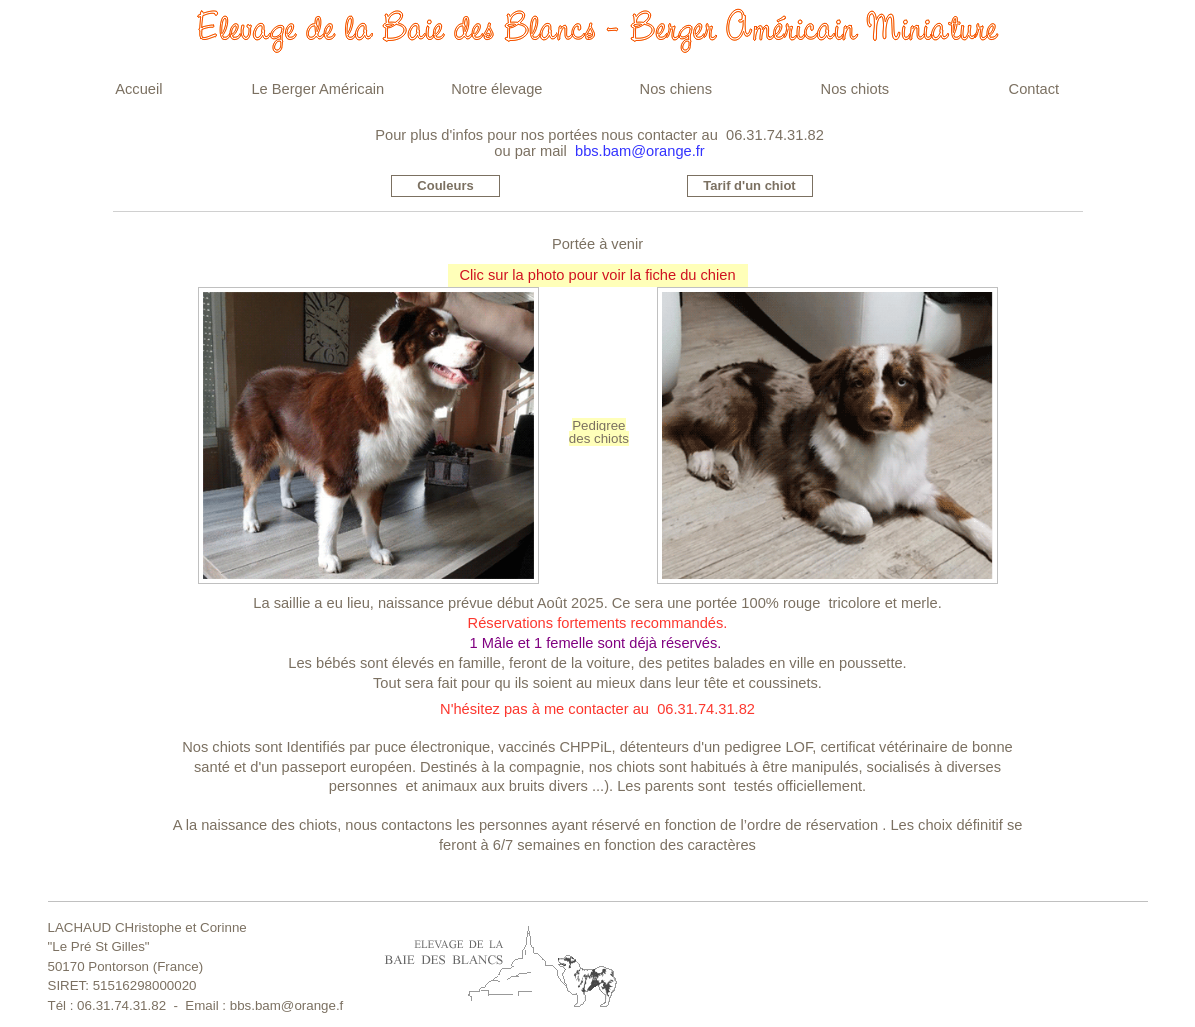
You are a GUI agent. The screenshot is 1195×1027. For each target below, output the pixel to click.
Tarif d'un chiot (749, 185)
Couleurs (445, 185)
